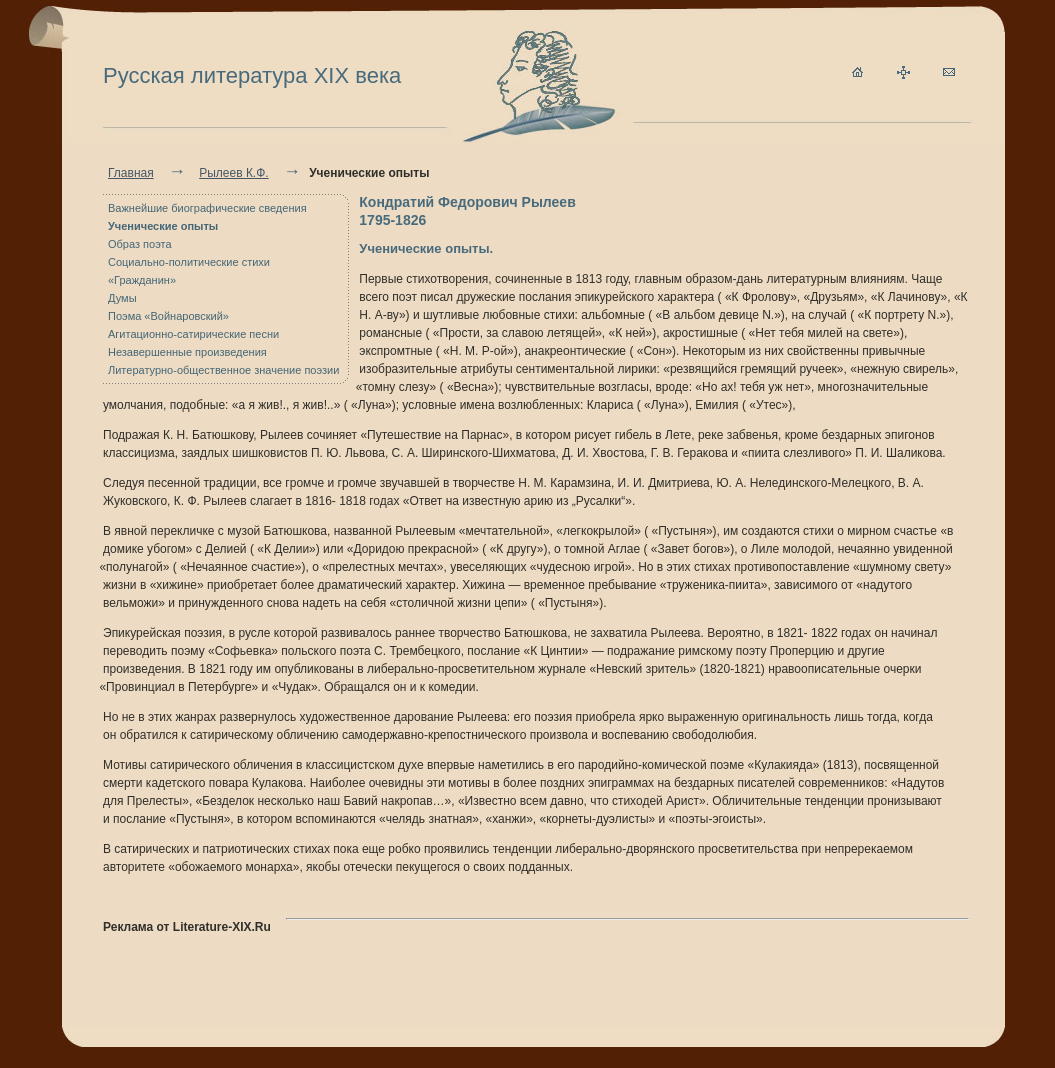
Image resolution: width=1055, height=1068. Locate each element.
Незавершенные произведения (187, 352)
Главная (131, 173)
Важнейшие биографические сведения (207, 208)
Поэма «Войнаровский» (168, 316)
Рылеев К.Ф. (233, 173)
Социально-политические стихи (189, 262)
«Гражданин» (142, 280)
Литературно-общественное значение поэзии (223, 370)
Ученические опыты (163, 226)
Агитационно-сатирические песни (193, 334)
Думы (122, 298)
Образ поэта (140, 244)
